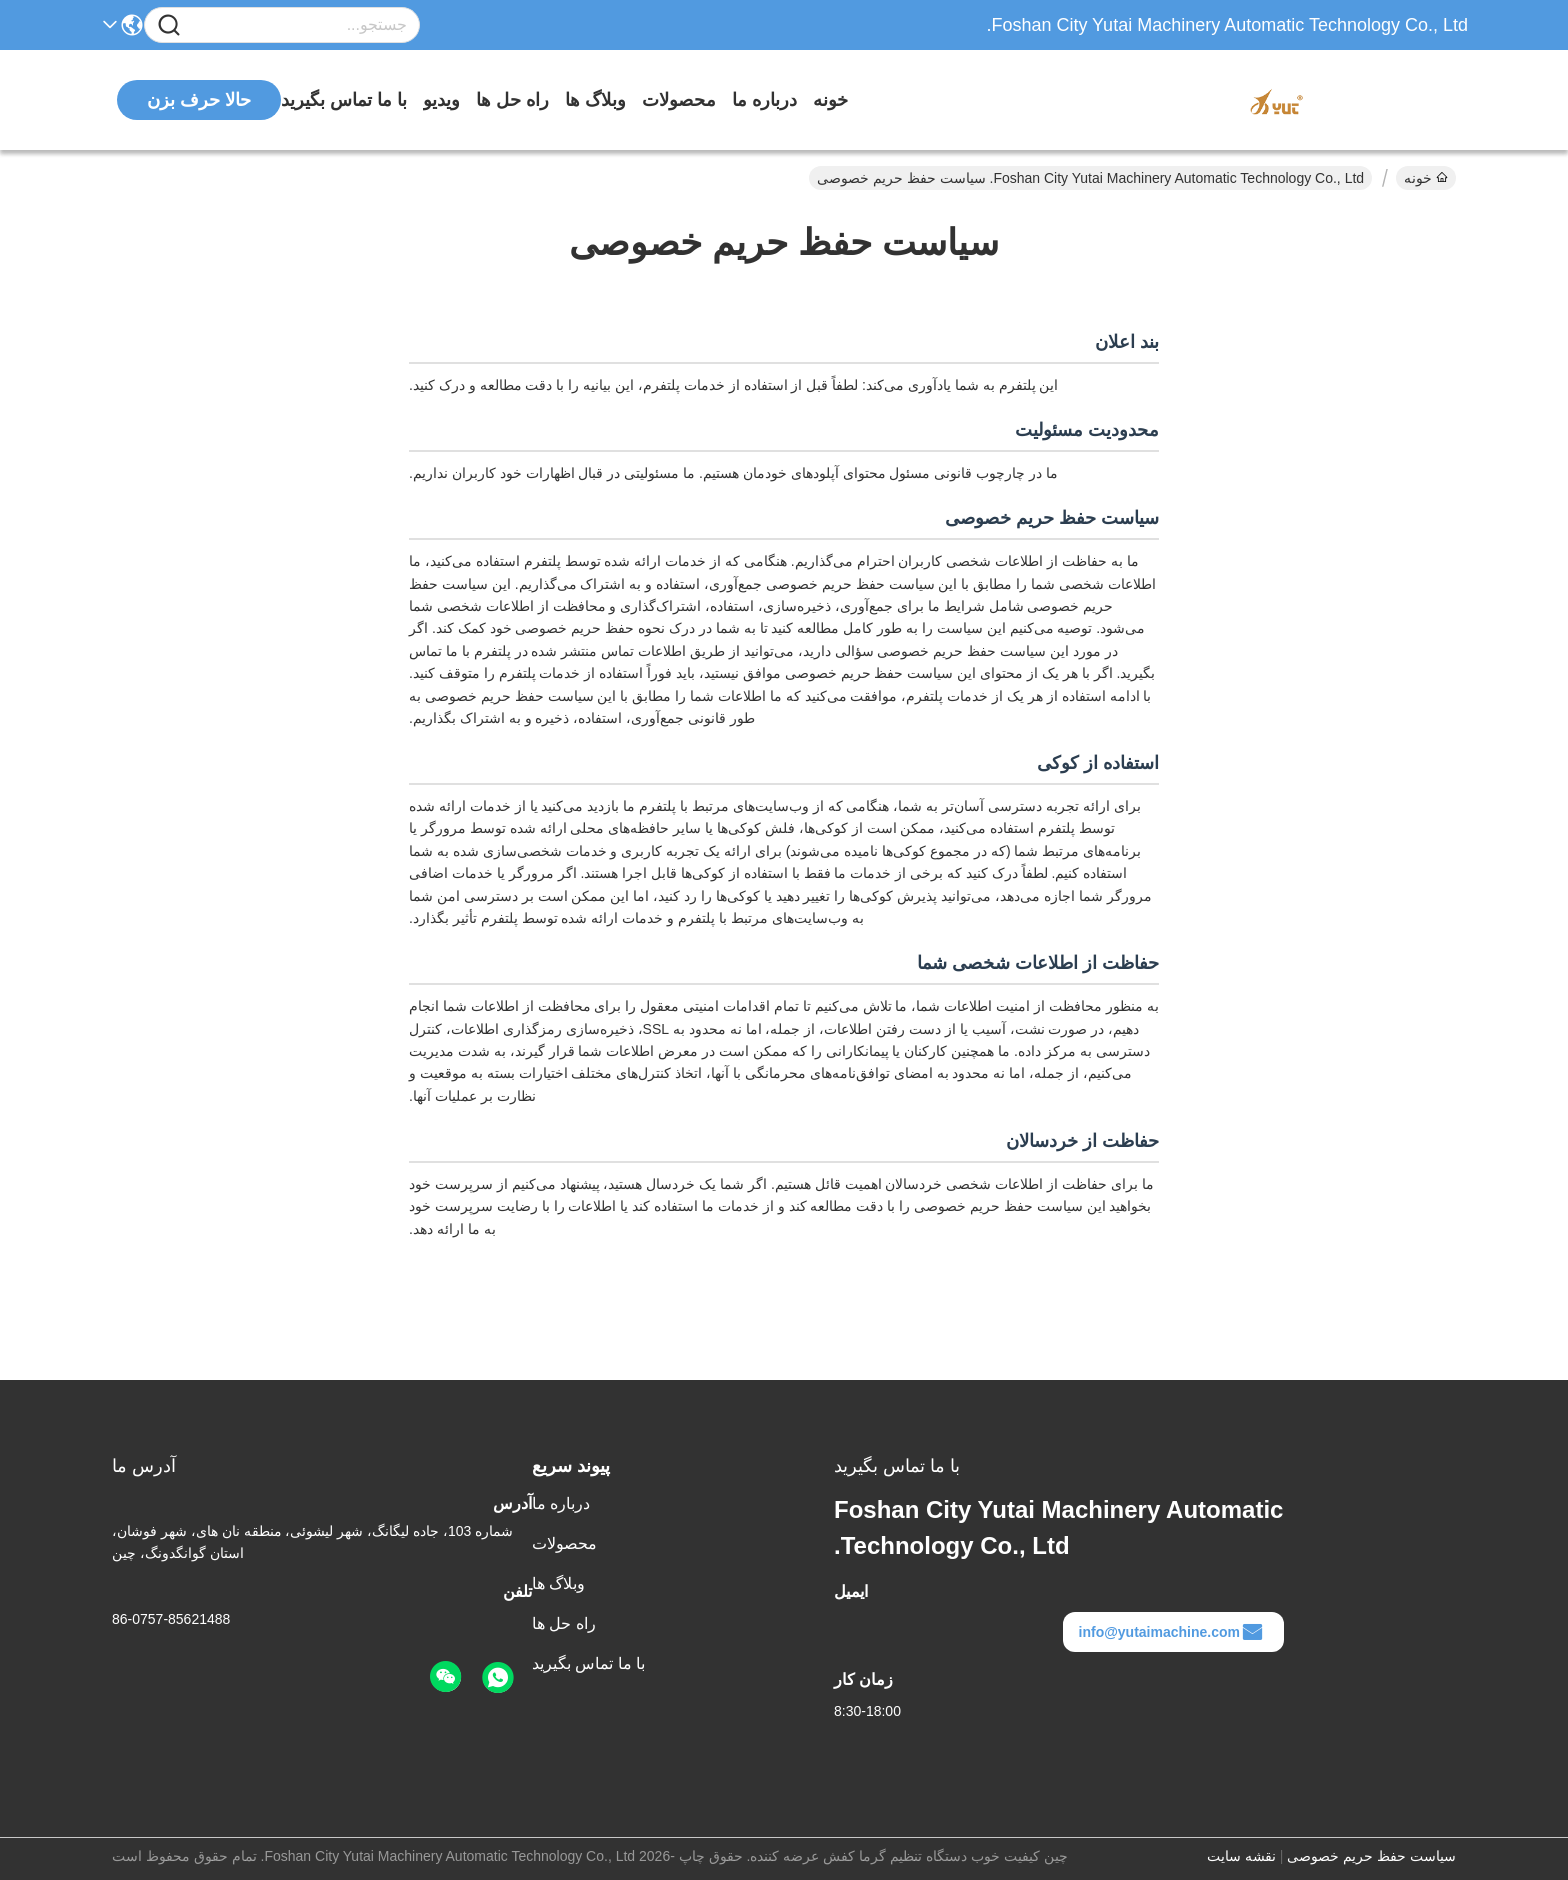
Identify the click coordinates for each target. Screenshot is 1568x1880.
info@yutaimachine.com (1171, 1632)
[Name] (169, 25)
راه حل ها (512, 100)
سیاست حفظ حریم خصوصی (1371, 1856)
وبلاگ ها (595, 100)
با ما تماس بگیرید (344, 100)
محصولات (679, 100)
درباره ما (764, 100)
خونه (830, 100)
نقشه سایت (1241, 1856)
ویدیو (441, 100)
